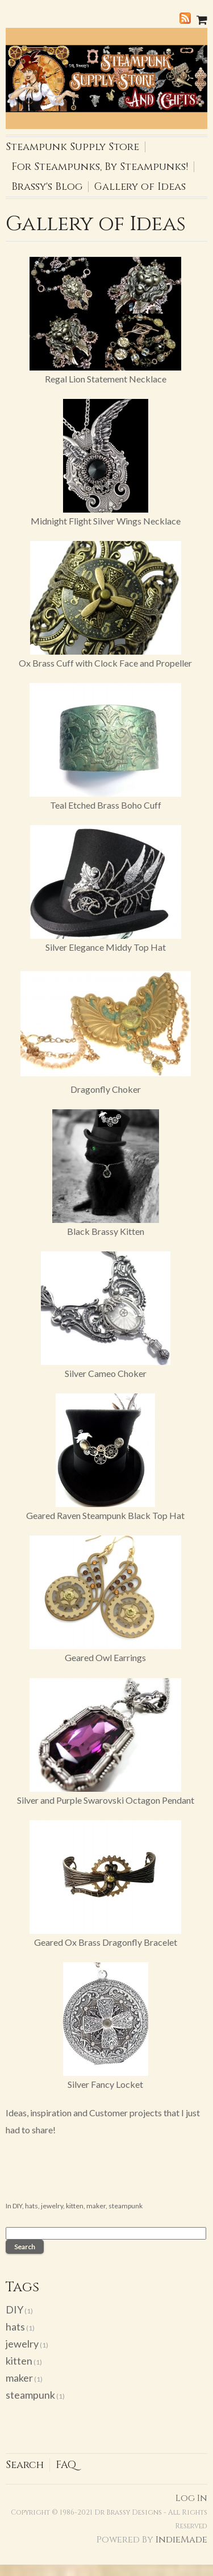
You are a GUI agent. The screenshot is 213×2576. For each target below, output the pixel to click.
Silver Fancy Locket (105, 2084)
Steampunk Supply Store (72, 147)
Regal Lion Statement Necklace (105, 378)
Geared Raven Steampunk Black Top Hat (105, 1515)
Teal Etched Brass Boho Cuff (105, 805)
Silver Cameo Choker (106, 1373)
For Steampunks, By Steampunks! (99, 166)
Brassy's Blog (46, 186)
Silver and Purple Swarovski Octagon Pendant (105, 1800)
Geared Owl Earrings (105, 1657)
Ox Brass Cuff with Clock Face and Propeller (105, 662)
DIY (17, 2206)
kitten (74, 2206)
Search (25, 2465)
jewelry (52, 2206)
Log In (191, 2498)
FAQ (66, 2465)
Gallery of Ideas (140, 186)
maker (96, 2206)
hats (31, 2206)
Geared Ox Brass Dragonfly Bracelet (105, 1942)
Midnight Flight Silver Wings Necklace (106, 520)
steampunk (125, 2206)
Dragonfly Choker (105, 1089)
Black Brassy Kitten (105, 1231)
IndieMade (181, 2539)
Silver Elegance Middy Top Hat (105, 947)
